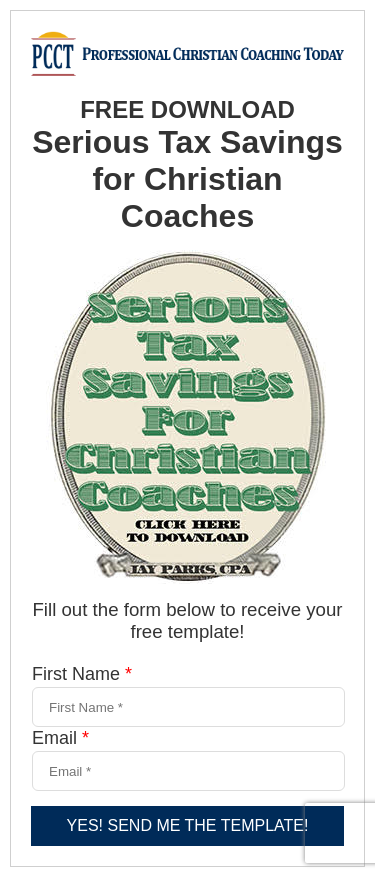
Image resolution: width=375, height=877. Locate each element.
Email (60, 738)
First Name (82, 674)
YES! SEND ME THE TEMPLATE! (188, 825)
